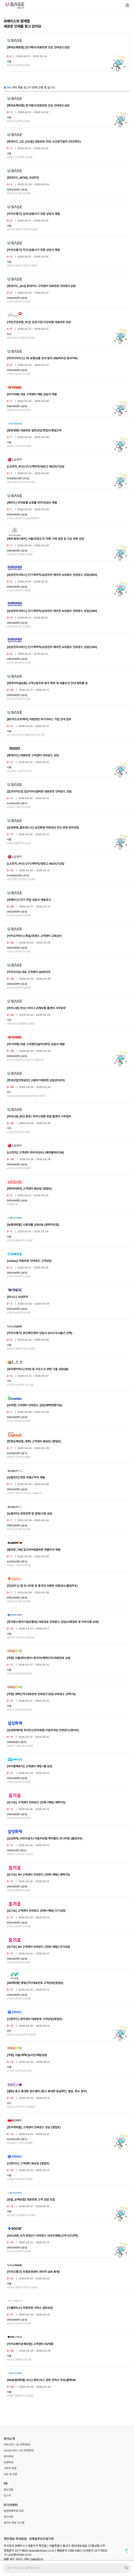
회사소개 (9, 2438)
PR (5, 2483)
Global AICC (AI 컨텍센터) (19, 2450)
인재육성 (8, 2462)
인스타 (7, 2495)
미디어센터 (11, 2504)
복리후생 (8, 2456)
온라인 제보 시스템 (14, 2522)
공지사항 (8, 2516)
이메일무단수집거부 (41, 2538)
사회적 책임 (10, 2468)
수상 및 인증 (10, 2474)
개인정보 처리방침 (15, 2538)
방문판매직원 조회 (14, 2510)
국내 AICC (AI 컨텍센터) (17, 2444)
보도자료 (8, 2489)
